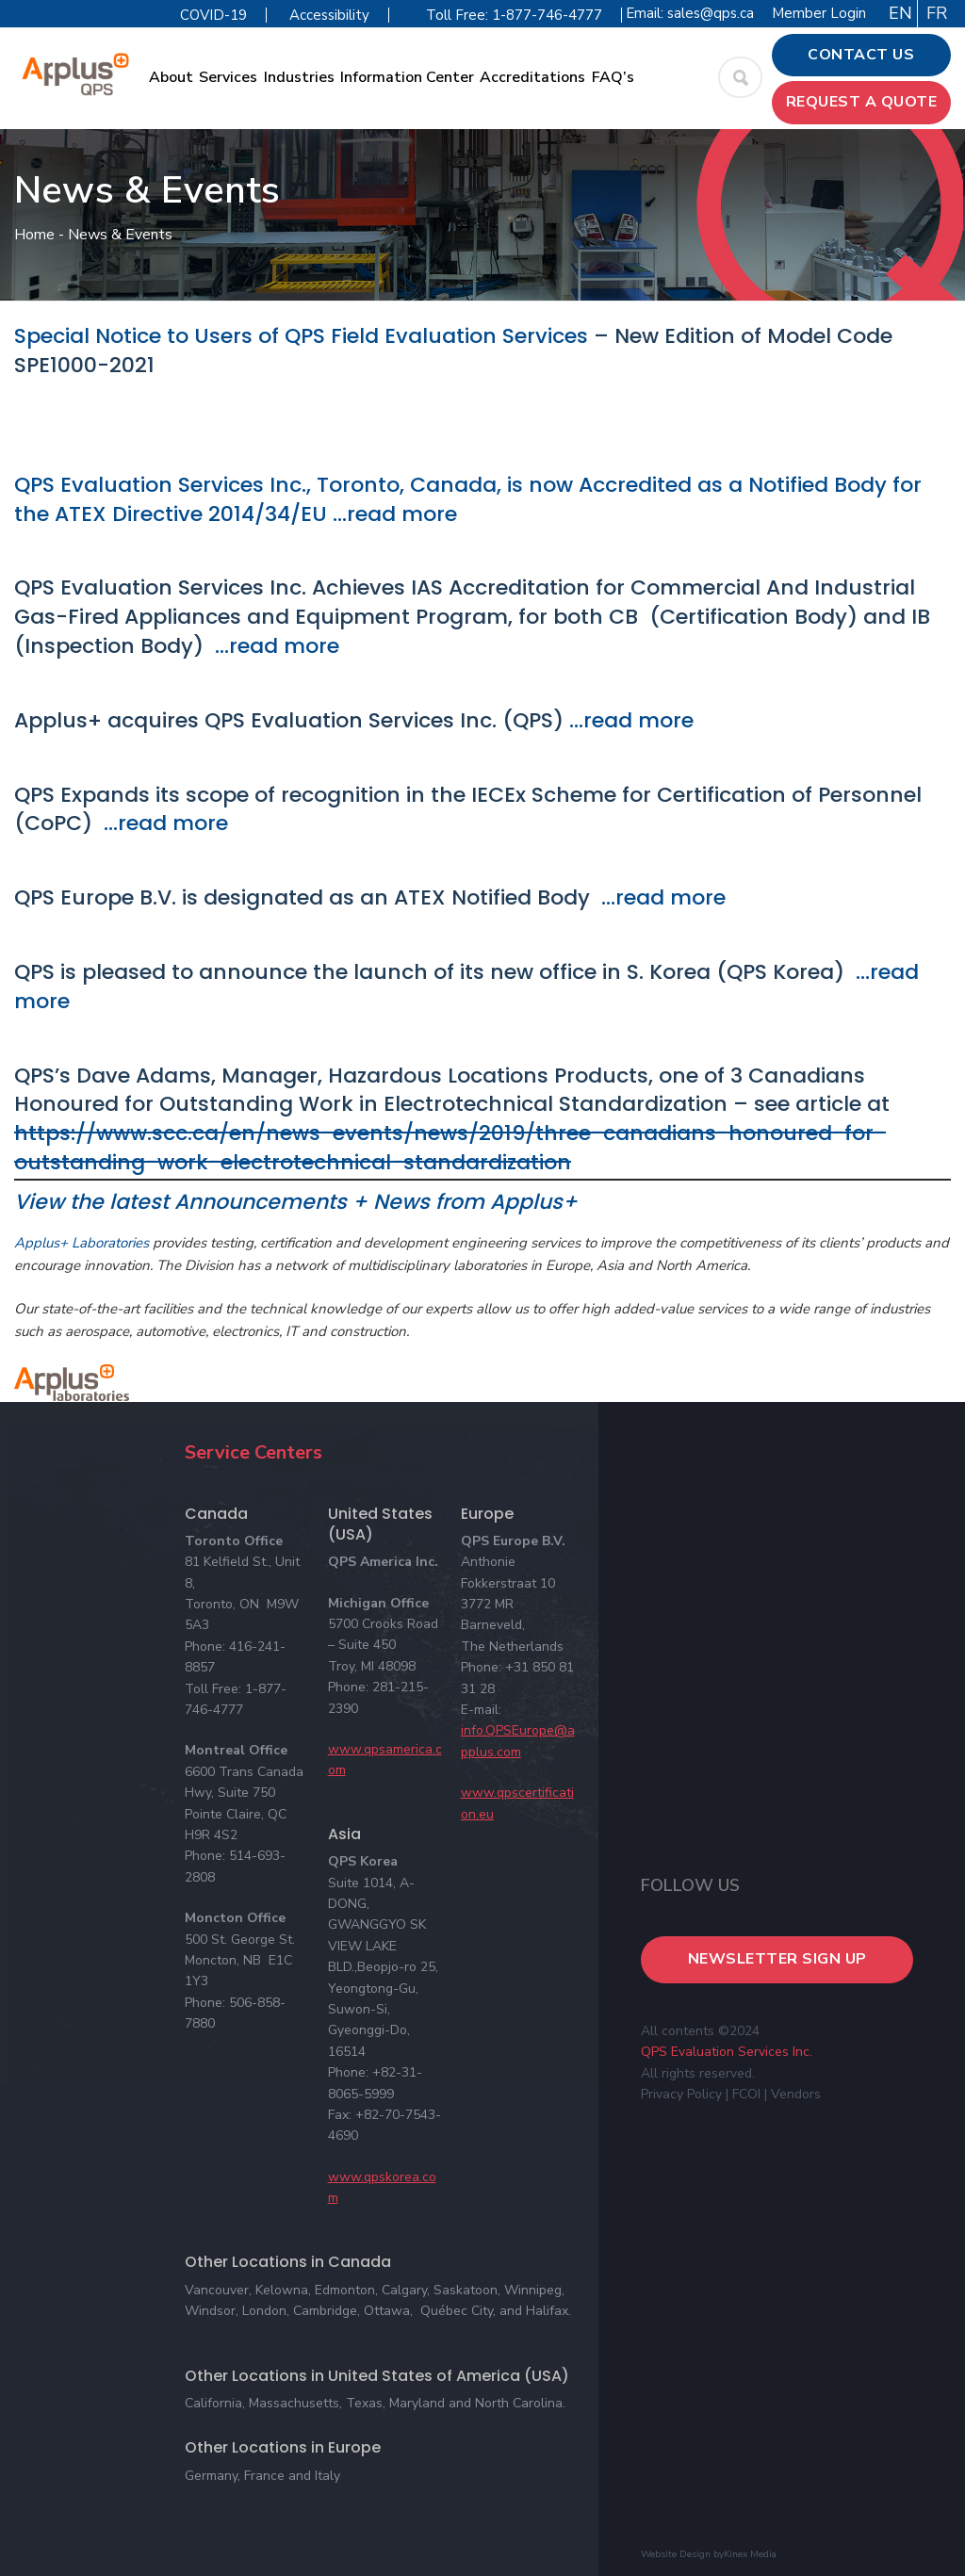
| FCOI (743, 2094)
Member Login (819, 13)
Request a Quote (862, 101)
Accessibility (329, 15)
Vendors (796, 2094)
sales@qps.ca (710, 13)
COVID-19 (213, 15)
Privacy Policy (681, 2094)
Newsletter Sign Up (777, 1958)
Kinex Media (750, 2554)
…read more (392, 514)
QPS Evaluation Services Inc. (726, 2052)
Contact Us (861, 54)
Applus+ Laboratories (81, 1242)
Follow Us (690, 1885)
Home (34, 234)
